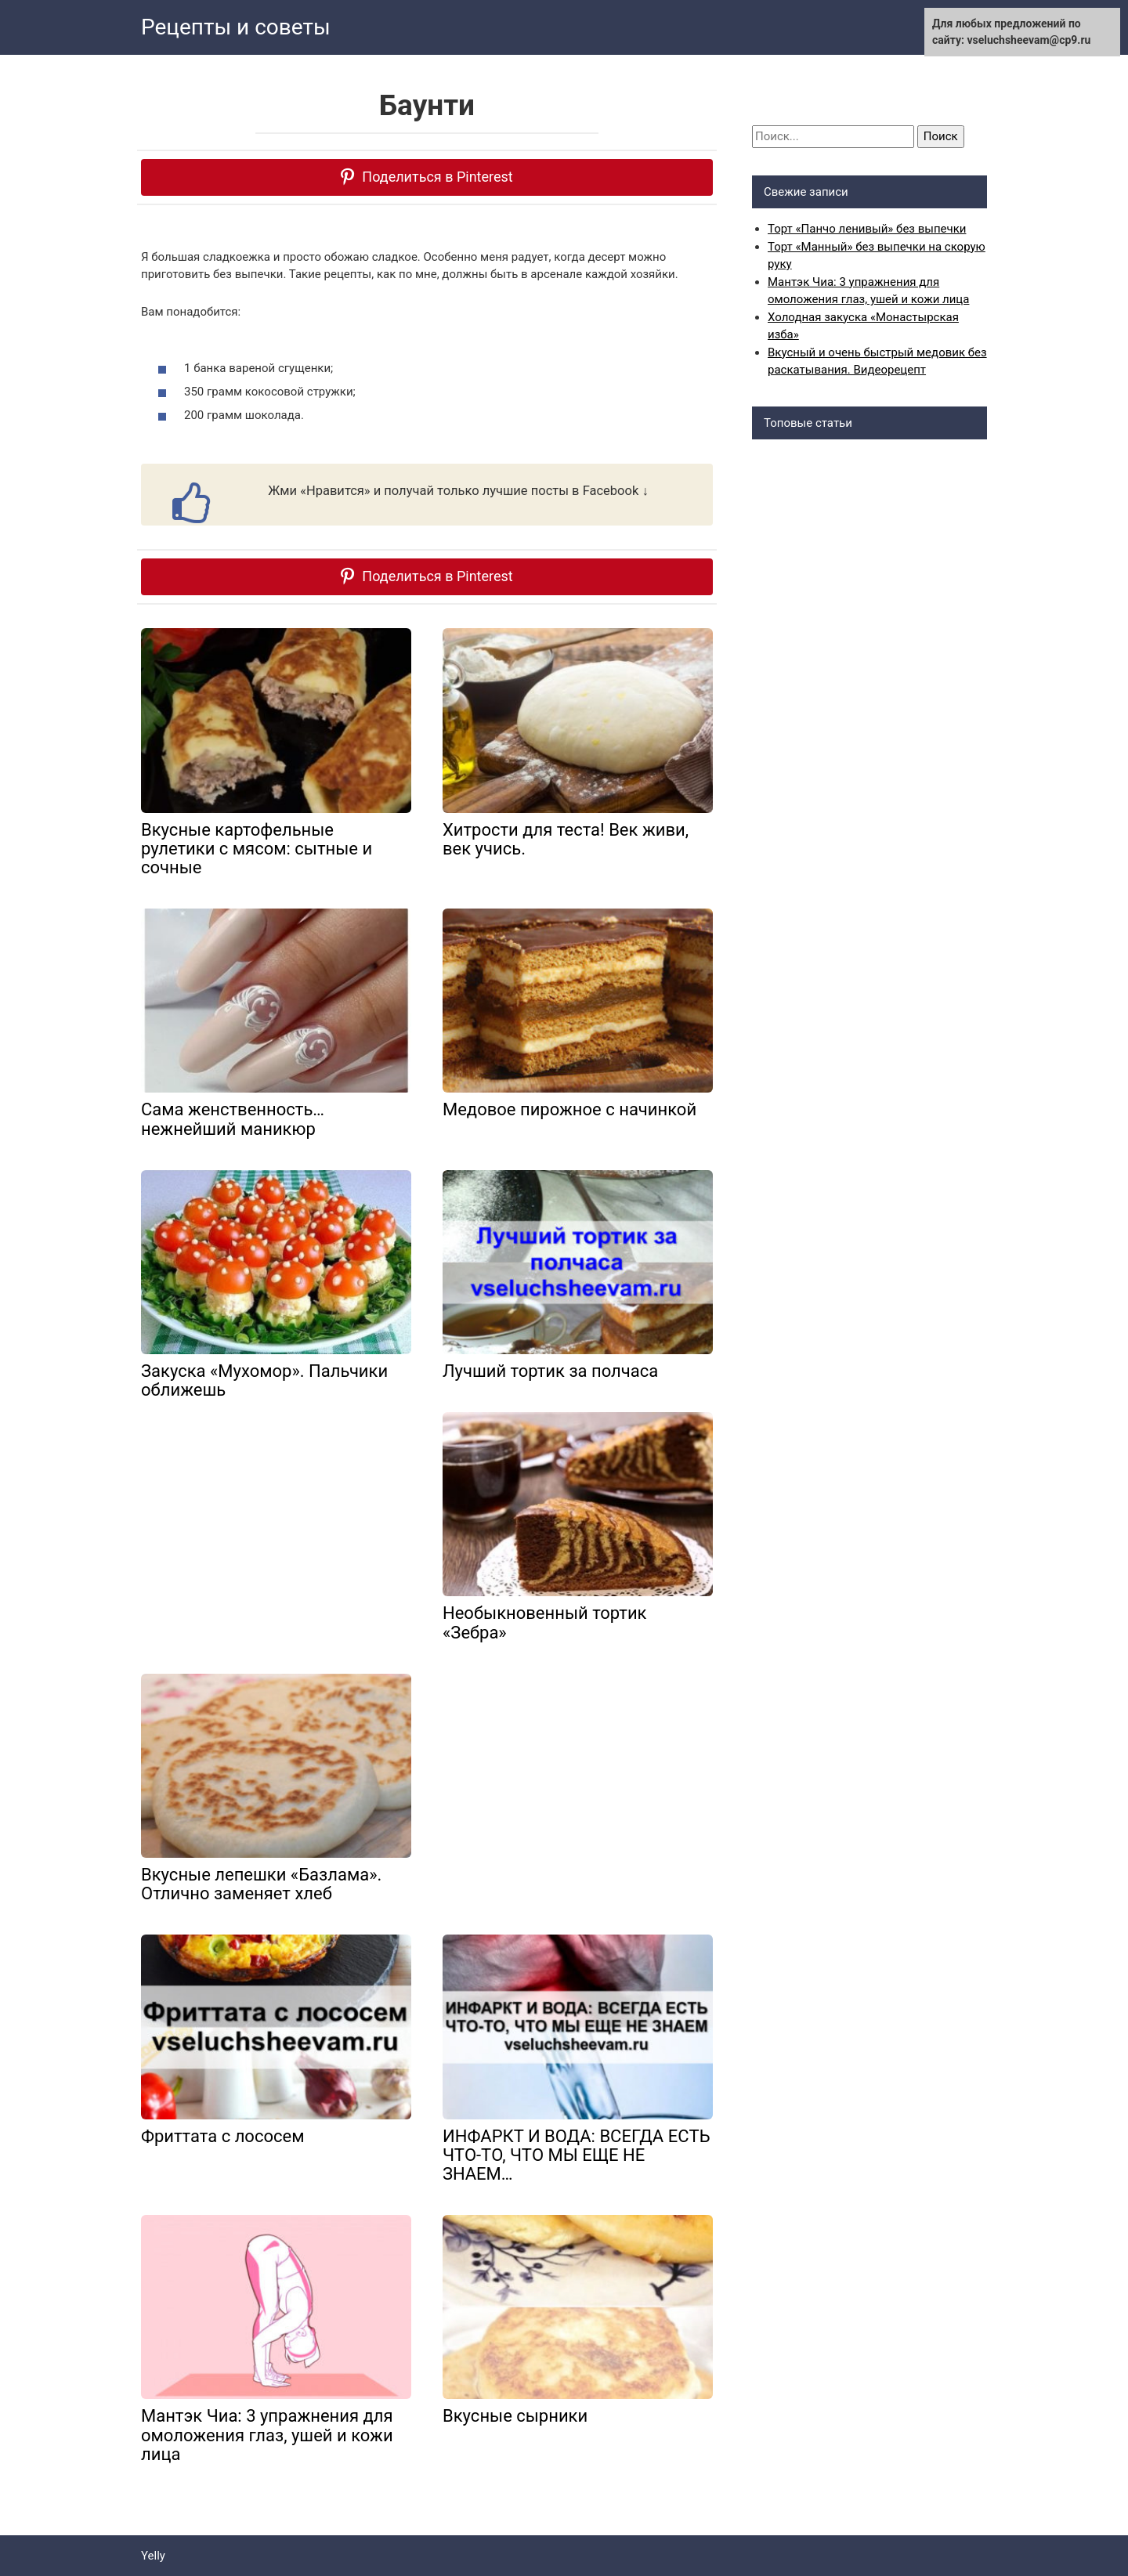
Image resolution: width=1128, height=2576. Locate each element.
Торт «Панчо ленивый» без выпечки (867, 229)
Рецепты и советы (236, 27)
